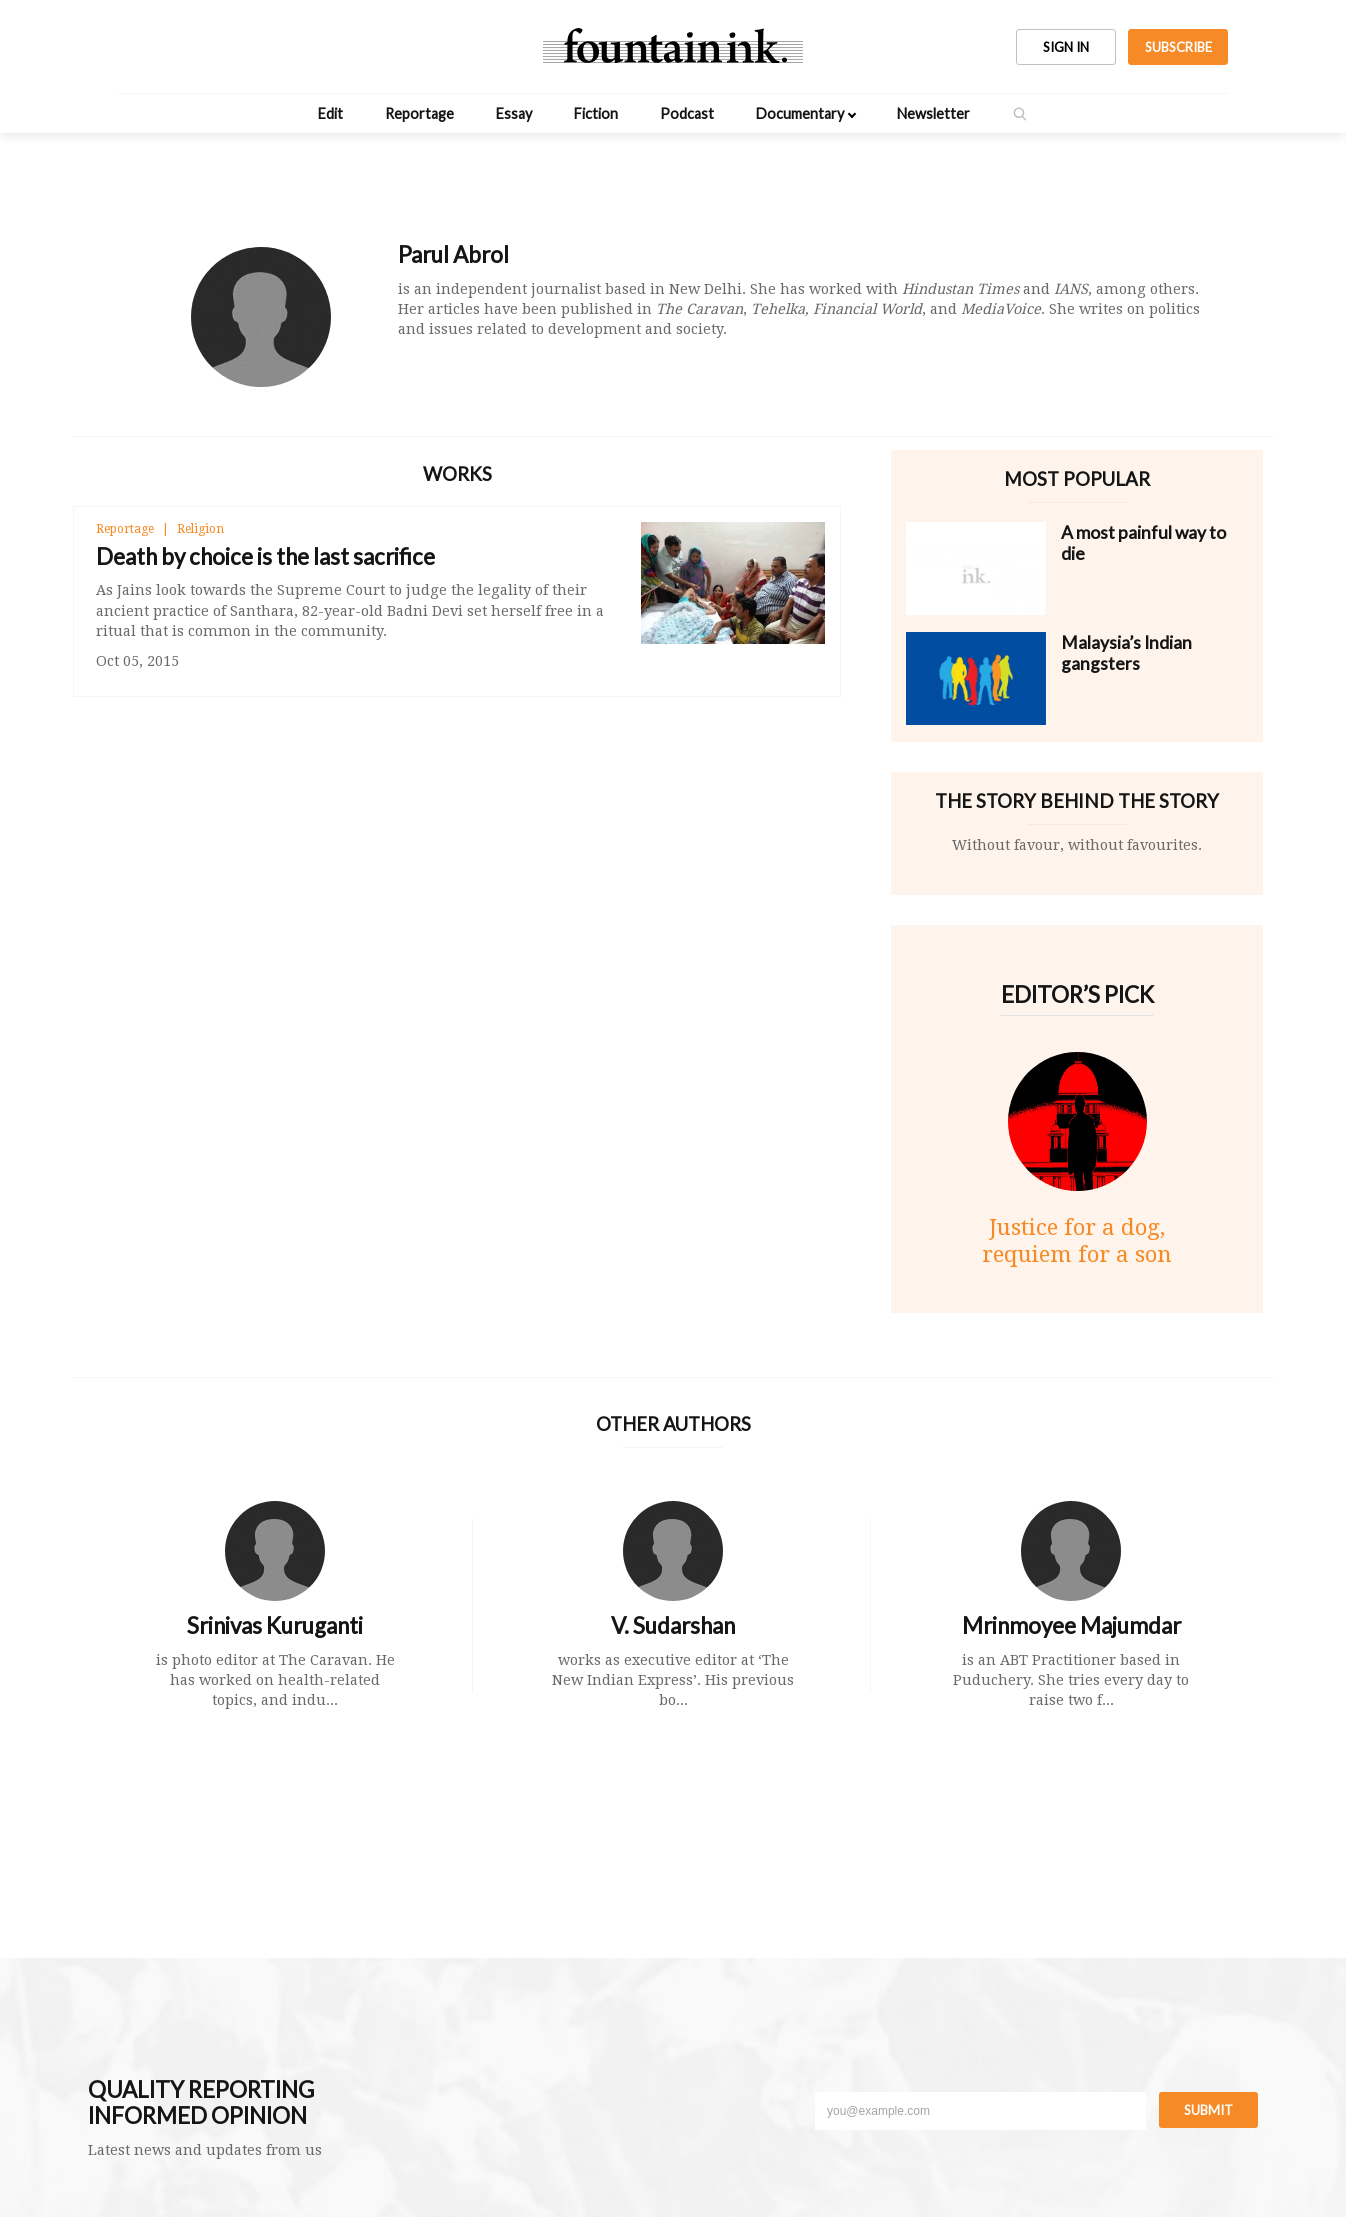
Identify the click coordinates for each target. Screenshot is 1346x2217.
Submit (1208, 2110)
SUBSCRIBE (1178, 47)
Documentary (800, 113)
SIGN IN (1066, 47)
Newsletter (933, 113)
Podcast (687, 113)
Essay (514, 113)
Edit (330, 113)
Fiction (596, 113)
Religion (200, 529)
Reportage (419, 113)
